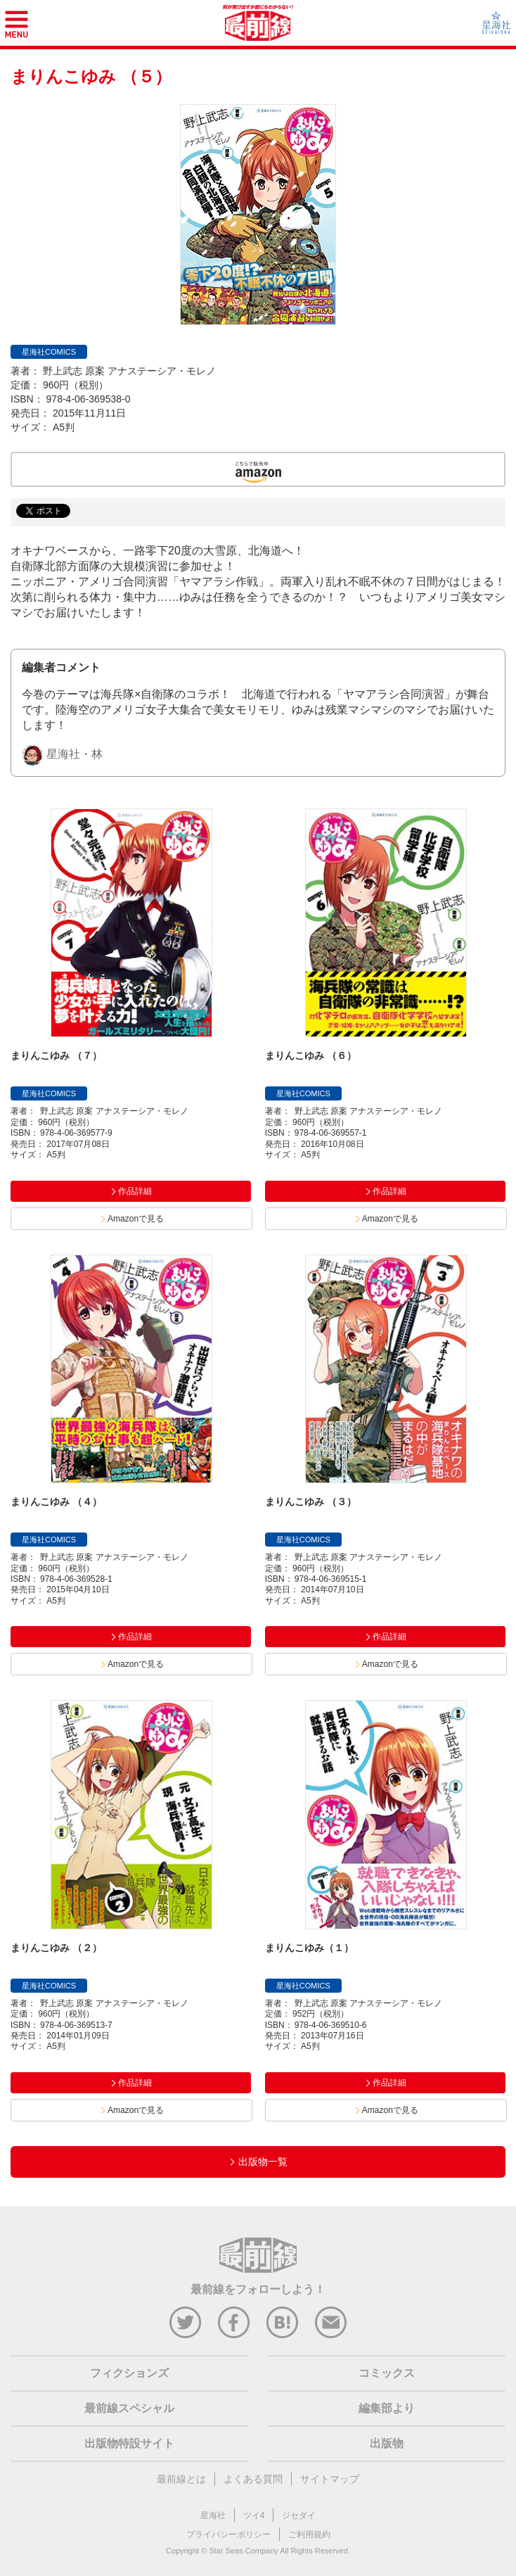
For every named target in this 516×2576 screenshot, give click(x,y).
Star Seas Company (243, 2550)
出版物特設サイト (129, 2443)
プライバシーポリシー (228, 2534)
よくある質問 (253, 2479)
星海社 (213, 2515)
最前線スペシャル (129, 2408)
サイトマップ (329, 2479)
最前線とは (181, 2479)
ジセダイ (299, 2515)
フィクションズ (129, 2373)
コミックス (387, 2373)
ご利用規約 (309, 2534)
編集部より (387, 2408)
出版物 (387, 2443)
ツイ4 (254, 2515)
